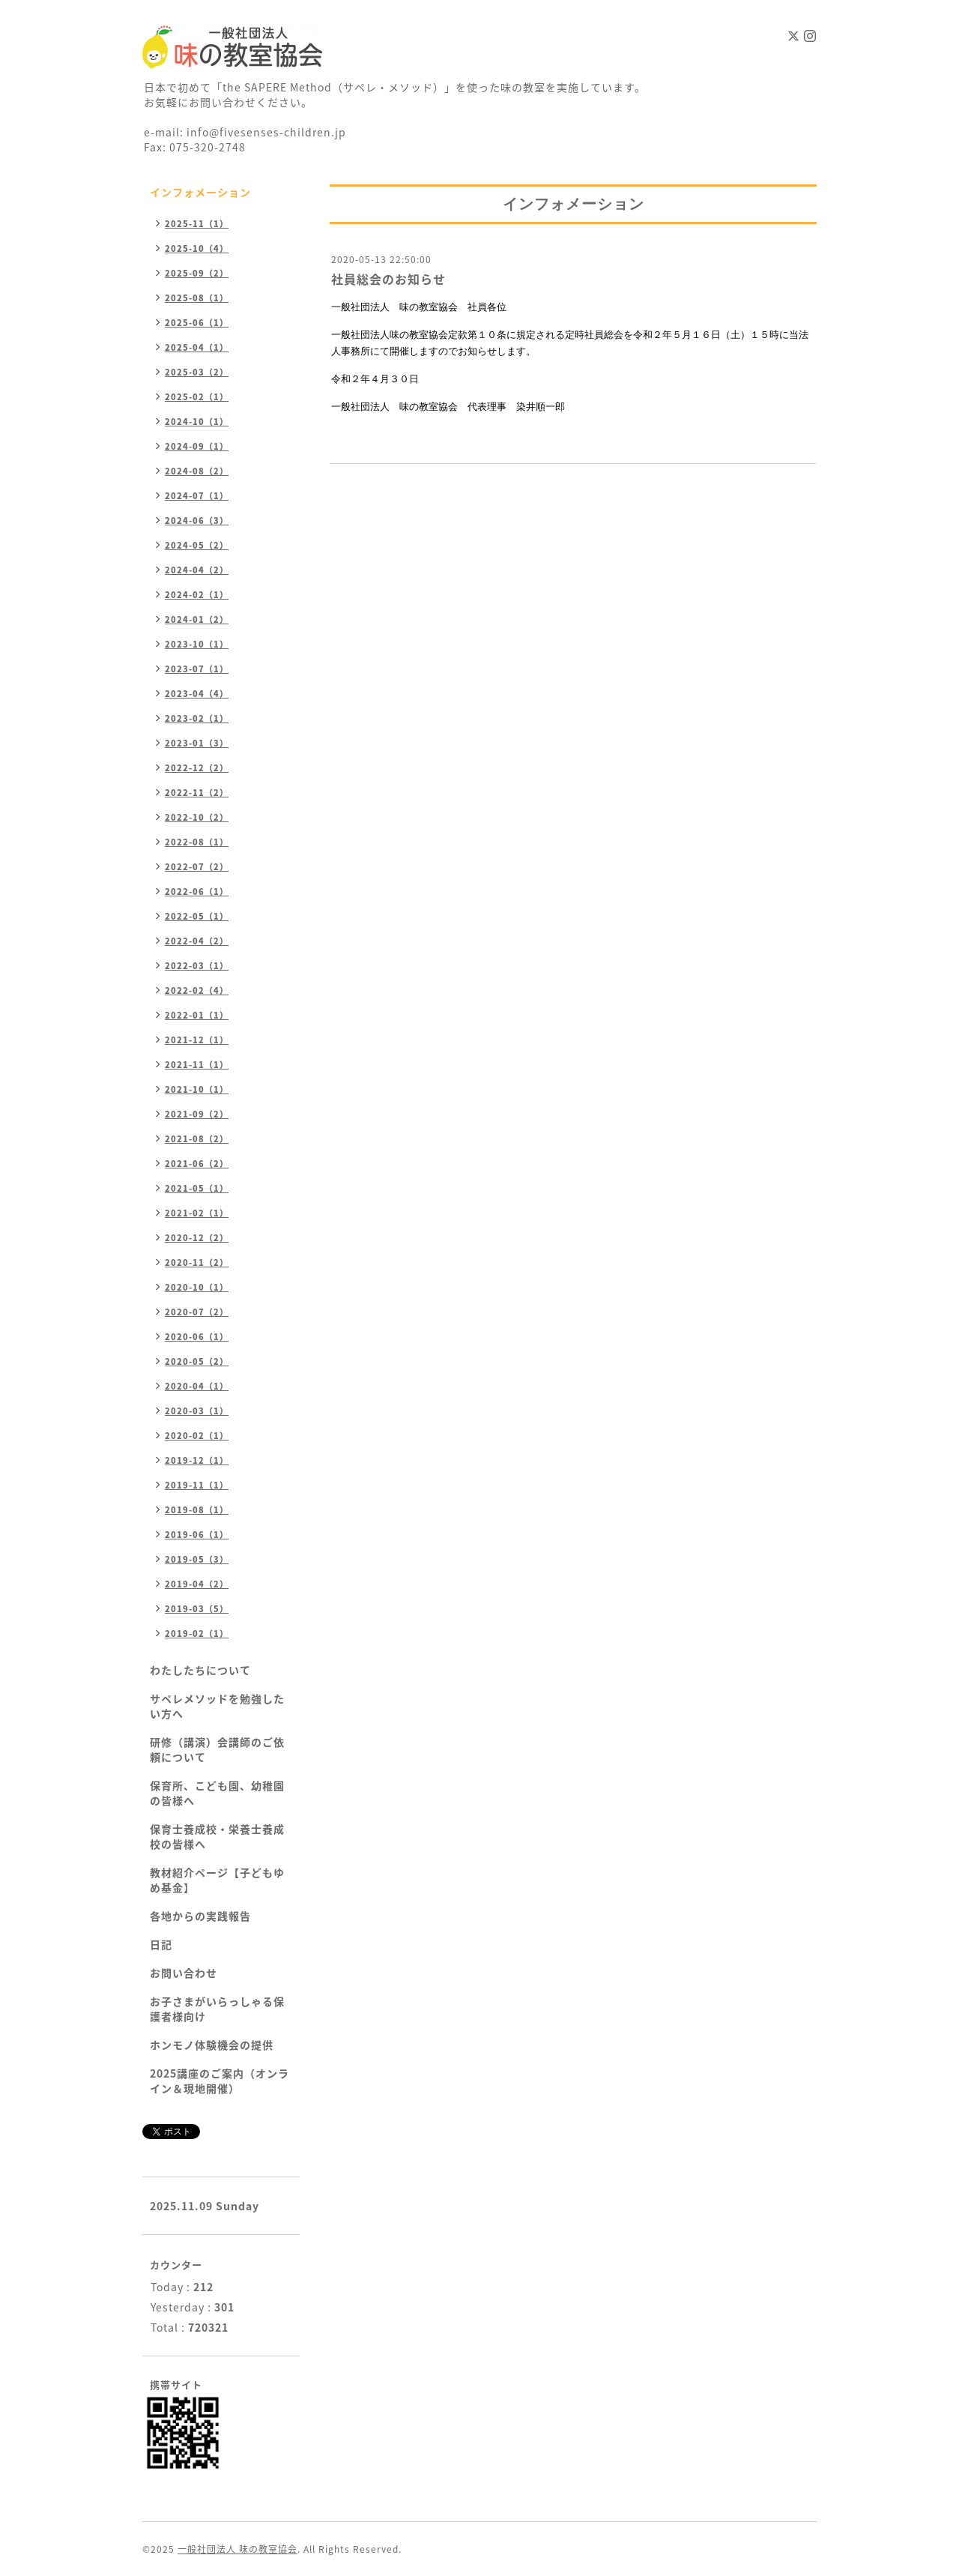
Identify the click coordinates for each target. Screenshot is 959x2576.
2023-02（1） (197, 718)
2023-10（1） (197, 644)
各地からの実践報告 (200, 1915)
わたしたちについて (200, 1669)
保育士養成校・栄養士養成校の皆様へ (217, 1836)
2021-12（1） (197, 1040)
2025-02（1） (197, 396)
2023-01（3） (197, 743)
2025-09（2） (197, 273)
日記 (161, 1944)
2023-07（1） (197, 669)
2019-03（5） (197, 1608)
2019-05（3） (197, 1559)
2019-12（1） (197, 1460)
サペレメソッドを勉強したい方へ (217, 1706)
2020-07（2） (197, 1312)
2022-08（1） (197, 842)
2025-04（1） (197, 347)
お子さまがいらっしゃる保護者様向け (217, 2009)
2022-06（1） (197, 891)
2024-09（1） (197, 446)
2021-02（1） (197, 1213)
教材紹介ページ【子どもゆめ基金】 (217, 1880)
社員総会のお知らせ (388, 279)
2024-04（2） (197, 570)
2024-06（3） (197, 520)
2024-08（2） (197, 471)
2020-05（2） (197, 1361)
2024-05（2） (197, 545)
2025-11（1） (197, 223)
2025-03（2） (197, 372)
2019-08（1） (197, 1509)
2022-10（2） (197, 817)
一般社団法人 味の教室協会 (237, 2549)
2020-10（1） (197, 1287)
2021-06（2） (197, 1163)
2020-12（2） (197, 1237)
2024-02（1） (197, 594)
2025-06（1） (197, 322)
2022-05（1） (197, 916)
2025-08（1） (197, 298)
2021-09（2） (197, 1114)
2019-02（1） (197, 1633)
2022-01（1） (197, 1015)
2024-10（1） (197, 421)
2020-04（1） (197, 1386)
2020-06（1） (197, 1336)
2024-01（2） (197, 619)
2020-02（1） (197, 1435)
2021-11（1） (197, 1064)
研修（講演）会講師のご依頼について (217, 1749)
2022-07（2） (197, 866)
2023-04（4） (197, 693)
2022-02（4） (197, 990)
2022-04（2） (197, 941)
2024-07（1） (197, 495)
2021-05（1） (197, 1188)
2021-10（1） (197, 1089)
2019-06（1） (197, 1534)
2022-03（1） (197, 965)
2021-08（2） (197, 1138)
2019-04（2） (197, 1584)
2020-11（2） (197, 1262)
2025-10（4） (197, 248)
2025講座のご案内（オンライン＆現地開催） (219, 2081)
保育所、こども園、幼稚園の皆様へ (217, 1793)
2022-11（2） (197, 792)
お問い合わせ (183, 1972)
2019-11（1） (197, 1485)
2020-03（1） (197, 1411)
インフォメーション (200, 191)
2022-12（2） (197, 767)
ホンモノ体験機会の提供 (211, 2044)
